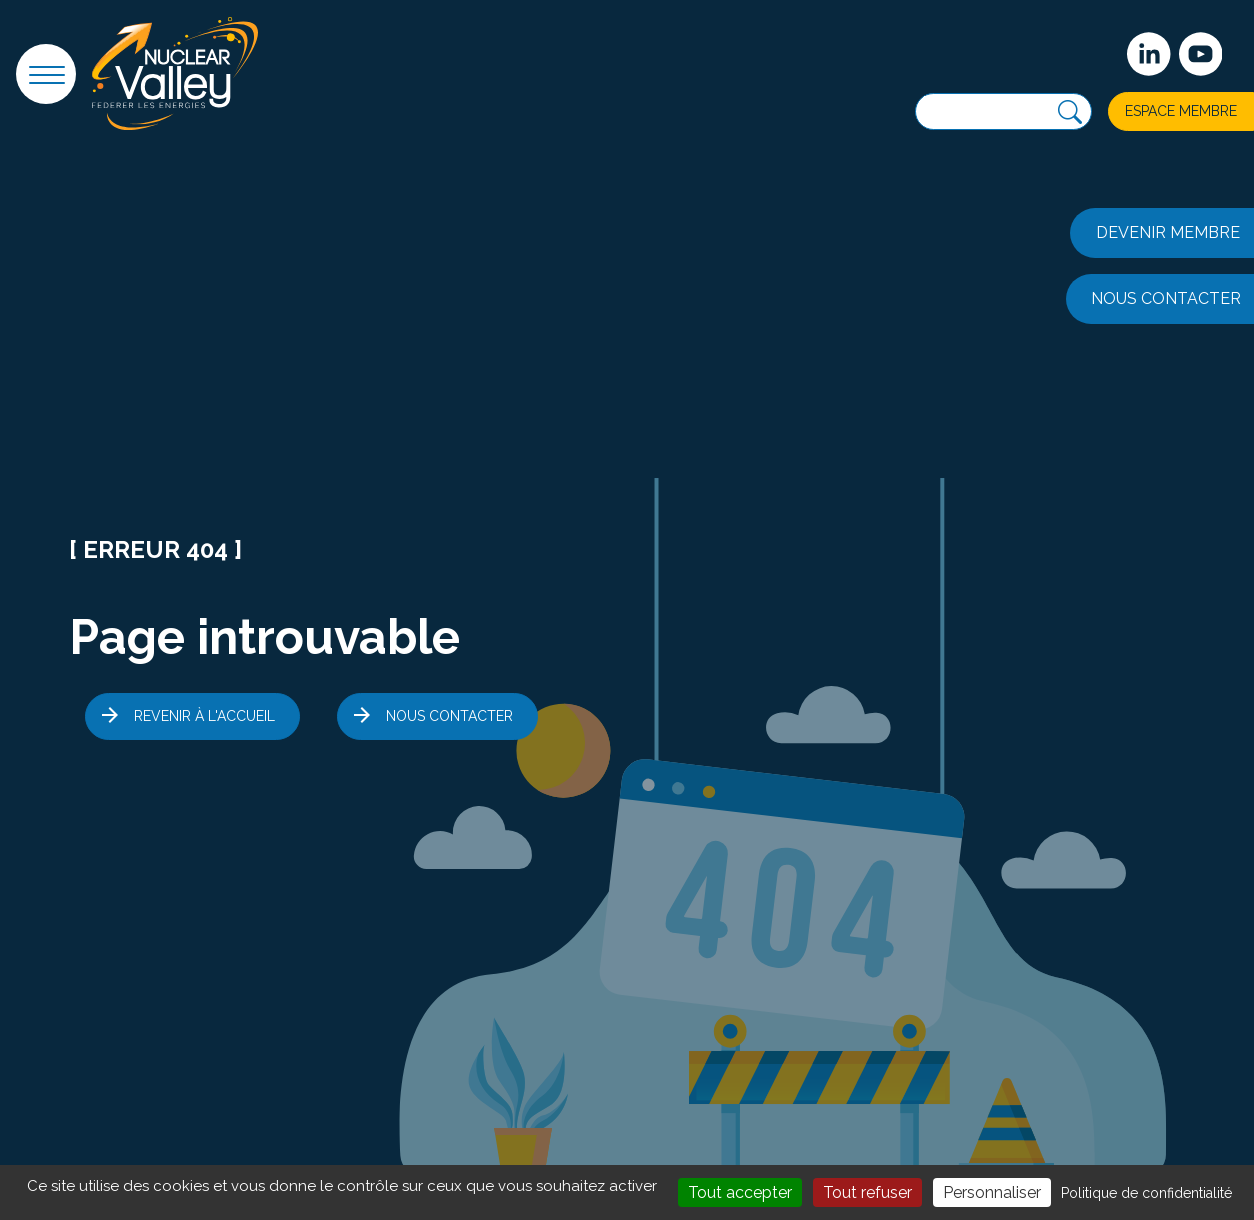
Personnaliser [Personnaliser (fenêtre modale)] (992, 1192)
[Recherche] (1070, 112)
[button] (46, 74)
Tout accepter (740, 1192)
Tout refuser (867, 1192)
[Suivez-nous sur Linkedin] (1149, 54)
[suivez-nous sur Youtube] (1201, 54)
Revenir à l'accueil (204, 716)
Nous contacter (449, 716)
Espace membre (1181, 111)
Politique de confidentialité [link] (1146, 1193)
